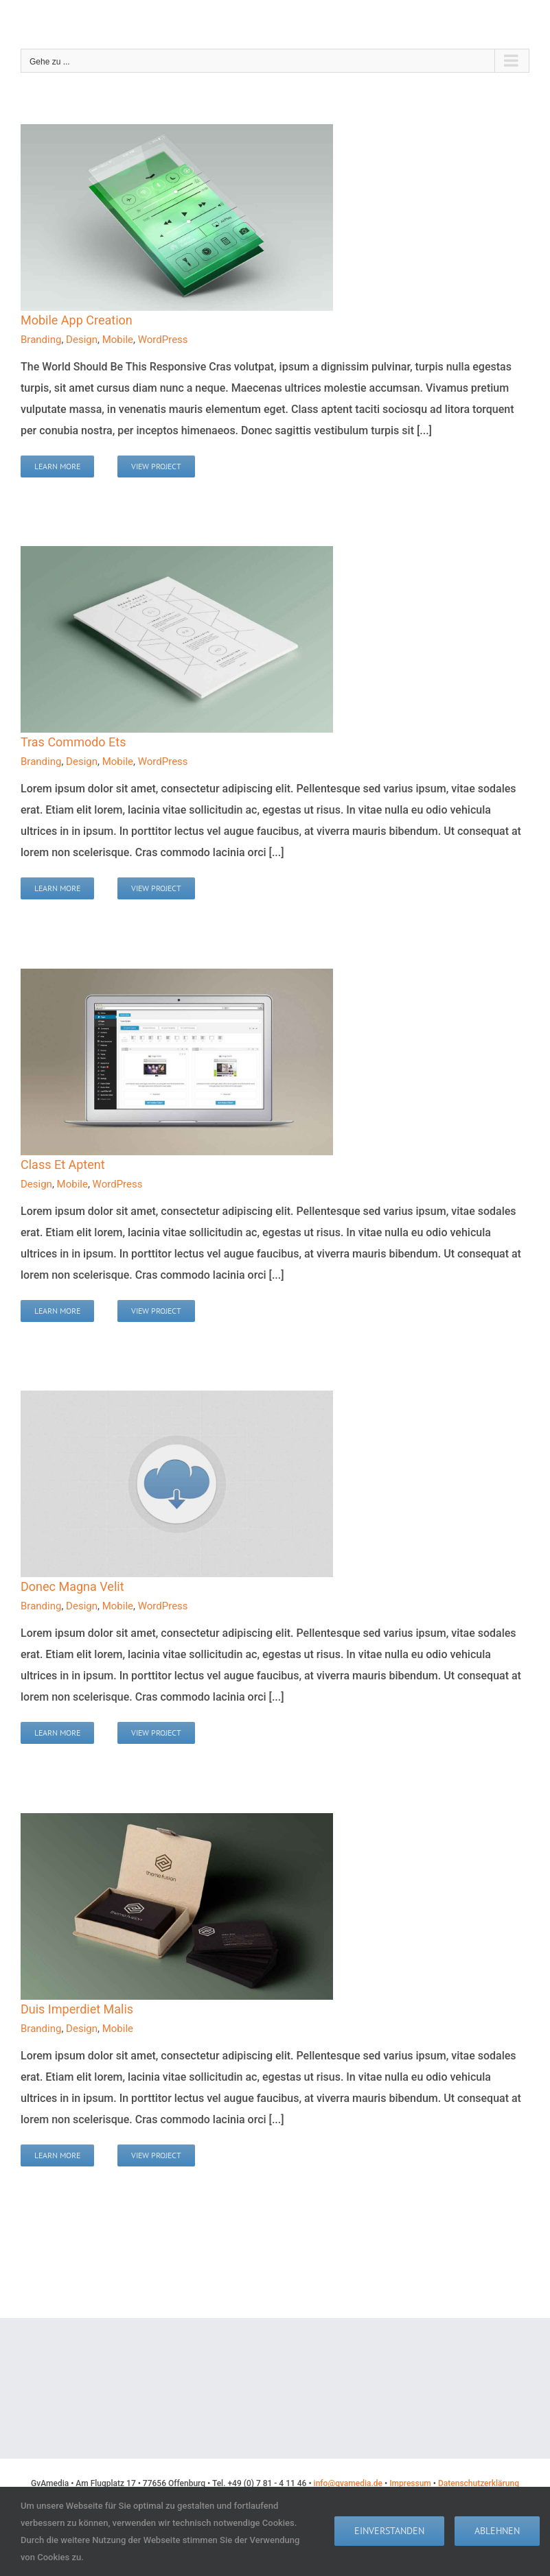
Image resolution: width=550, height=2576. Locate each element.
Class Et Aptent (63, 1164)
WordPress (163, 339)
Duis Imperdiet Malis (77, 2009)
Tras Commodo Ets (73, 742)
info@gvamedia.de (348, 2483)
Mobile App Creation (77, 320)
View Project (156, 466)
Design (82, 339)
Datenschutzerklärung (478, 2483)
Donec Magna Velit (72, 1586)
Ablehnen (497, 2531)
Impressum (410, 2483)
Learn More (57, 466)
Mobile (117, 339)
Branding (41, 339)
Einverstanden (389, 2531)
